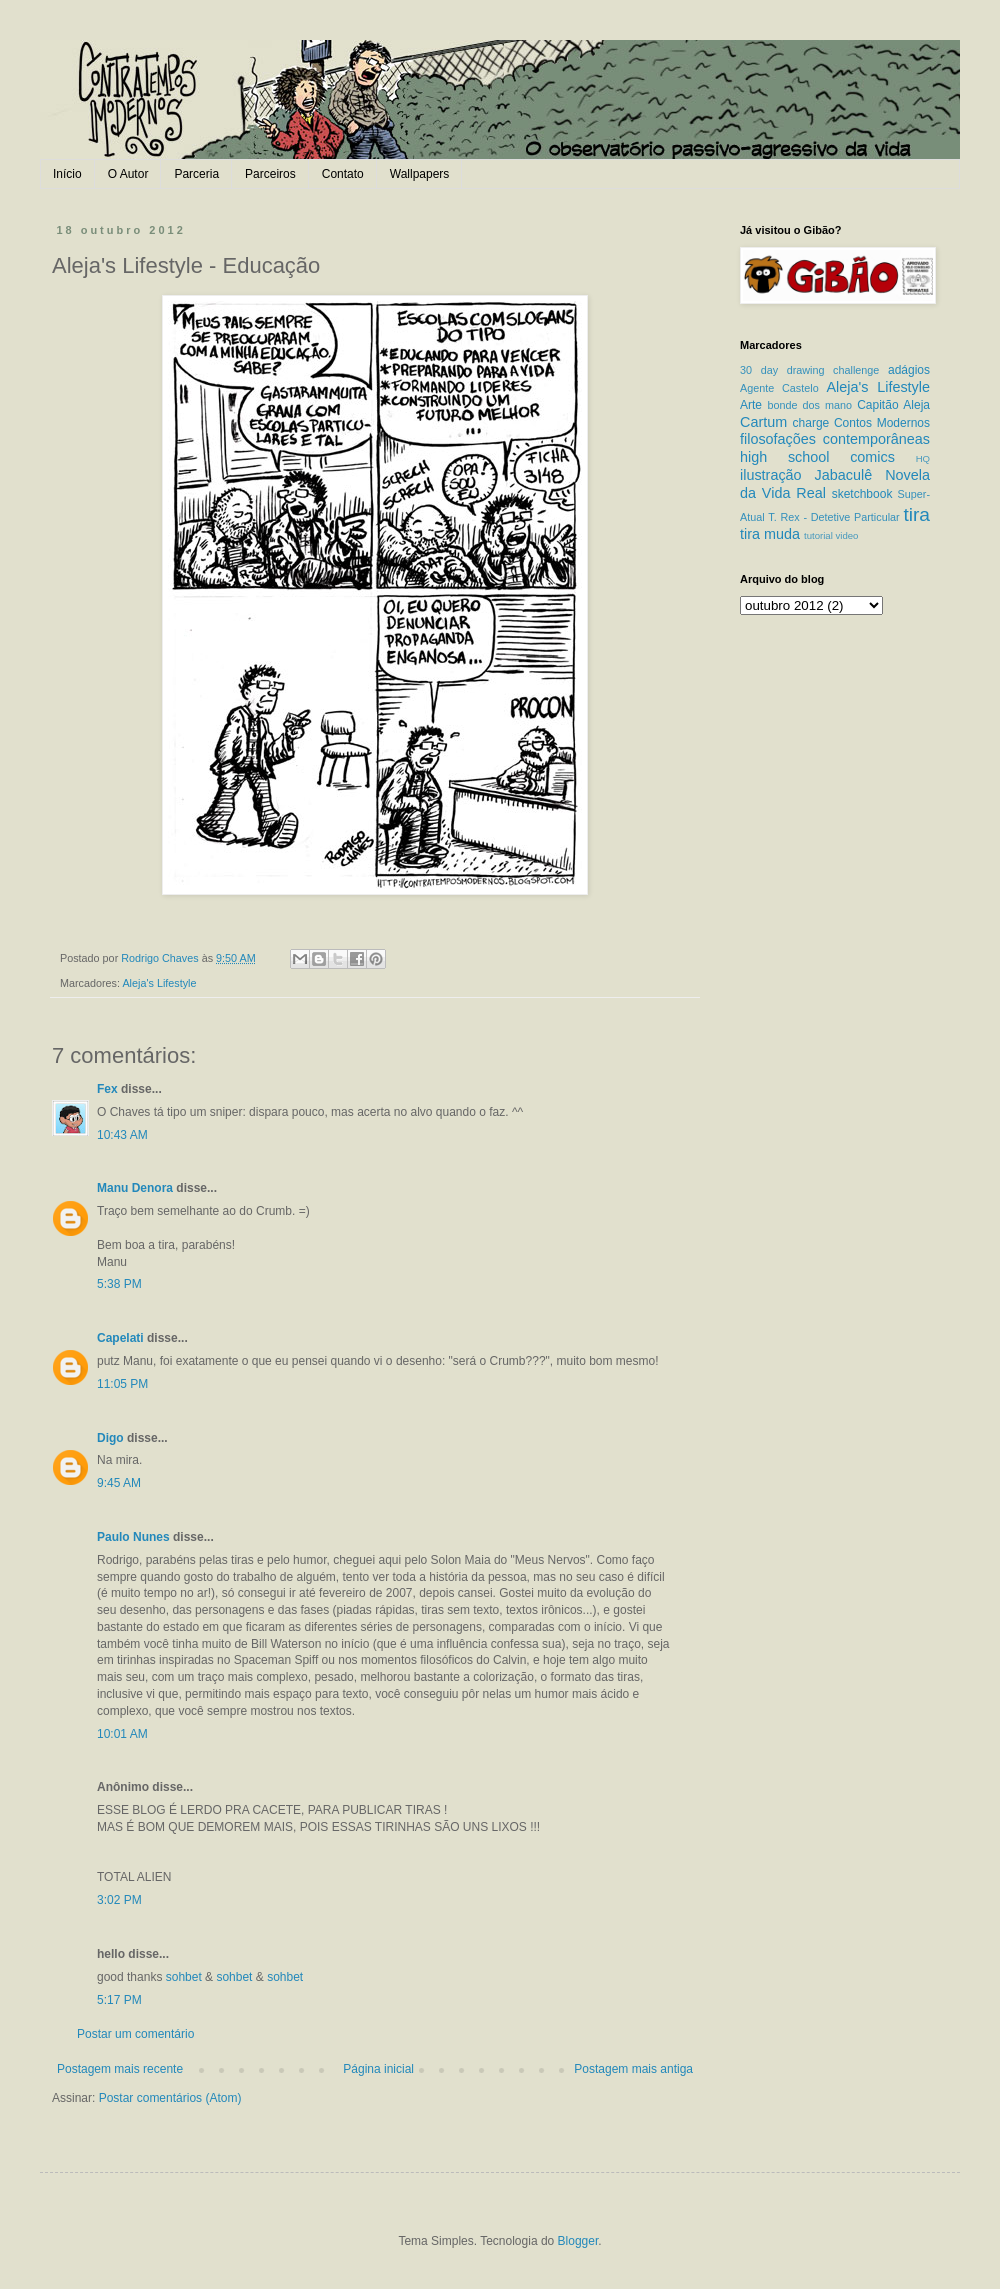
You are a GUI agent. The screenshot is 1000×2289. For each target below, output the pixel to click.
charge (811, 423)
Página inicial (378, 2069)
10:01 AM (122, 1734)
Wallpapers (420, 174)
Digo (110, 1438)
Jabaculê (844, 475)
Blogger (578, 2241)
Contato (343, 174)
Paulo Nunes (133, 1537)
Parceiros (270, 174)
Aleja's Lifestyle (159, 983)
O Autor (128, 174)
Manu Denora (135, 1188)
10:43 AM (122, 1135)
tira (916, 514)
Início (67, 174)
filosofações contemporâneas (835, 439)
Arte (751, 405)
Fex (107, 1089)
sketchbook (862, 494)
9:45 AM (119, 1483)
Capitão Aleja (893, 405)
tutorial (818, 535)
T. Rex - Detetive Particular (833, 517)
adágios (909, 370)
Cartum (763, 422)
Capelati (120, 1338)
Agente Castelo (779, 388)
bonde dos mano (809, 405)
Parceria (196, 174)
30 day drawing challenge (809, 370)
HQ (923, 458)
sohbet (184, 1977)
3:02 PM (119, 1900)
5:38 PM (119, 1284)
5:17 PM (119, 2000)
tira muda (770, 534)
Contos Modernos (882, 423)
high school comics (817, 457)
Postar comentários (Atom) (170, 2098)
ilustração (771, 475)
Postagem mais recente (120, 2069)
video (846, 535)
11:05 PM (122, 1384)
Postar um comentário (135, 2034)
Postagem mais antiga (633, 2069)
